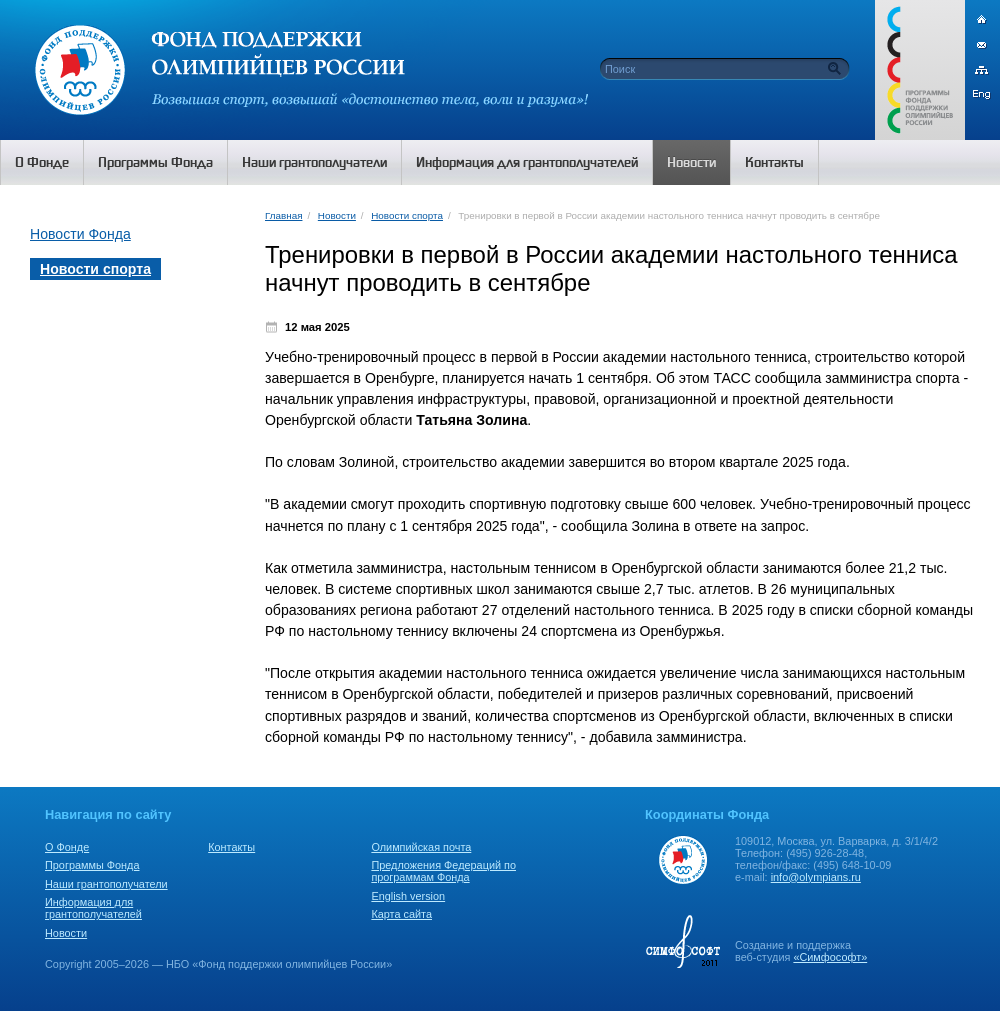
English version (408, 896)
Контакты (231, 847)
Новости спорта (407, 215)
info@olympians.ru (816, 877)
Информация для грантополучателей (93, 908)
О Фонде (67, 847)
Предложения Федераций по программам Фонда (443, 871)
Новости (337, 215)
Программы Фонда (92, 865)
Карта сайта (401, 914)
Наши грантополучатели (106, 884)
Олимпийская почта (421, 847)
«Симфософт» (830, 957)
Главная (283, 215)
